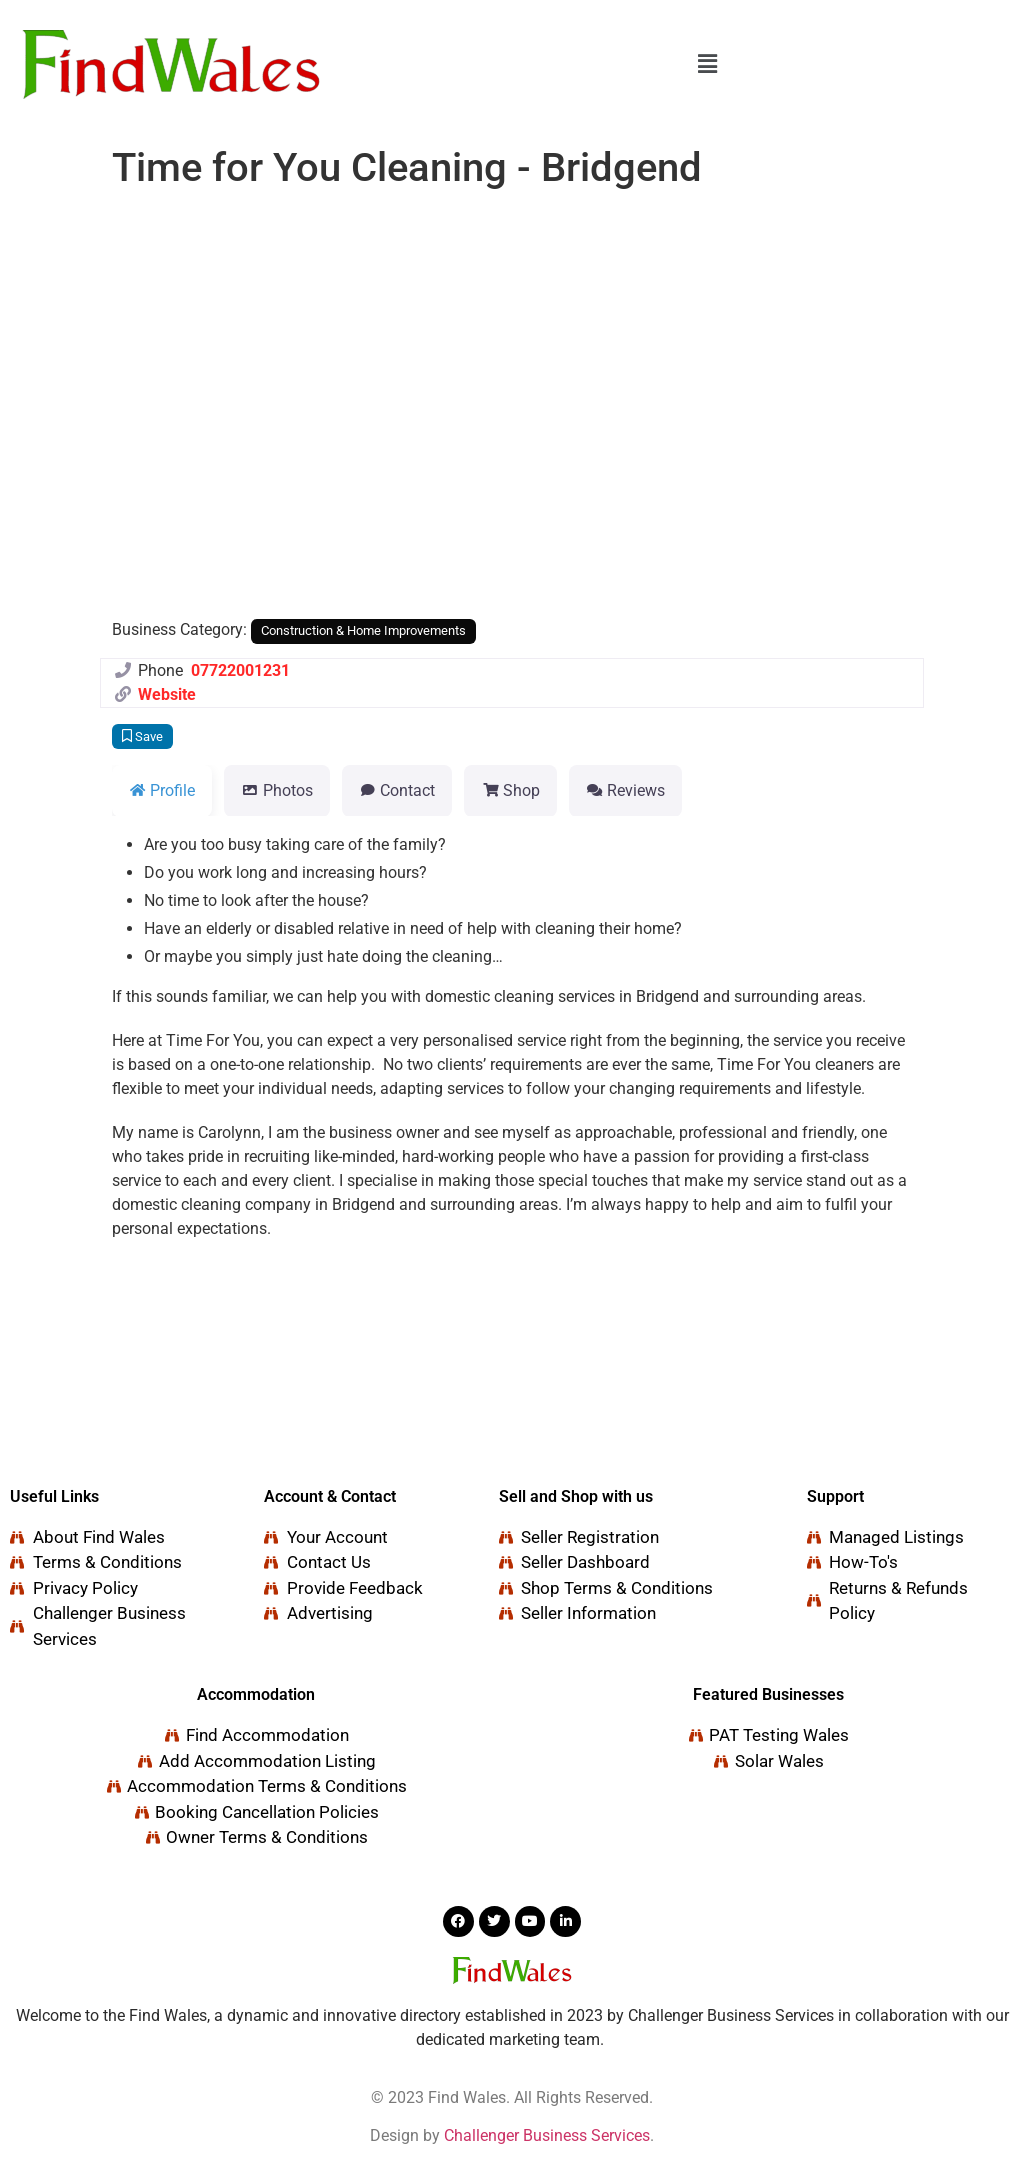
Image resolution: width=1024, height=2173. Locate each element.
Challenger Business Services (547, 2135)
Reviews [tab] (625, 790)
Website (167, 694)
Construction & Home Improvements (363, 630)
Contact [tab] (397, 790)
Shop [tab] (510, 790)
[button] (707, 64)
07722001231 (240, 670)
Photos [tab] (276, 790)
